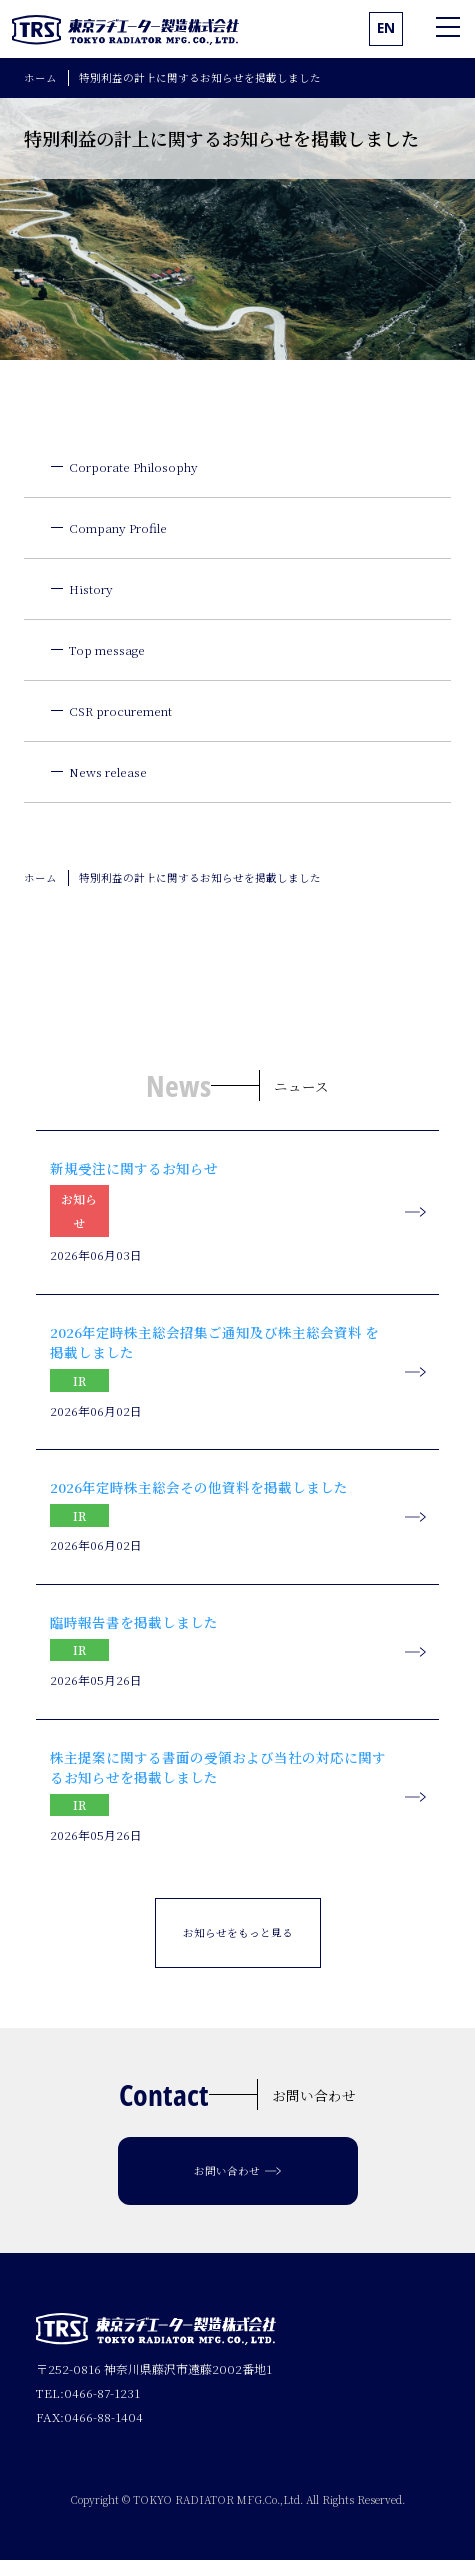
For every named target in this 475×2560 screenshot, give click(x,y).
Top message (107, 649)
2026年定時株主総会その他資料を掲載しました (199, 1487)
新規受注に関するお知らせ (134, 1168)
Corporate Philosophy (133, 466)
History (91, 588)
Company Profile (118, 527)
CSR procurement (120, 710)
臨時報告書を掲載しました (134, 1622)
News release (108, 771)
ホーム (40, 77)
